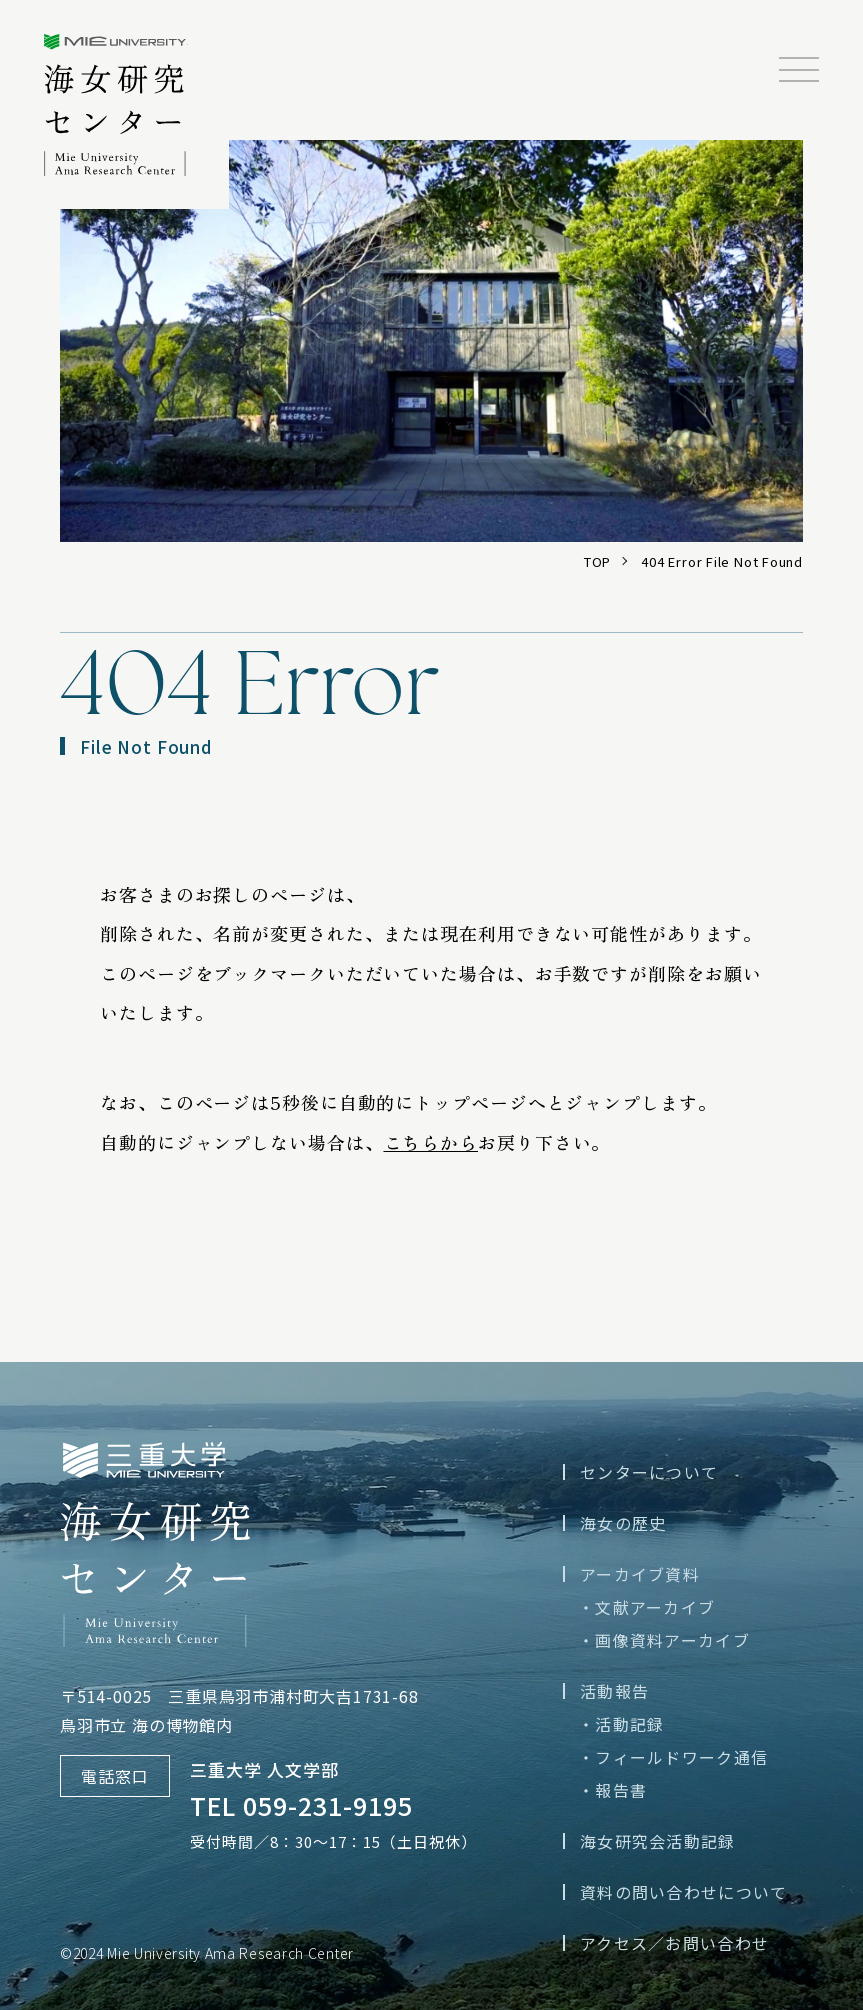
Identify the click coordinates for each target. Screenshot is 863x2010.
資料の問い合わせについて (683, 1892)
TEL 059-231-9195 (301, 1805)
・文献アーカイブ (646, 1607)
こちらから (431, 1142)
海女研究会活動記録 (658, 1841)
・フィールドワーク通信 (673, 1757)
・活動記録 (621, 1724)
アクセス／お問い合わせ (674, 1943)
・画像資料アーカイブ (664, 1640)
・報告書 (612, 1790)
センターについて (649, 1472)
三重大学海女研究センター (136, 115)
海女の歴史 (623, 1523)
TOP (597, 561)
